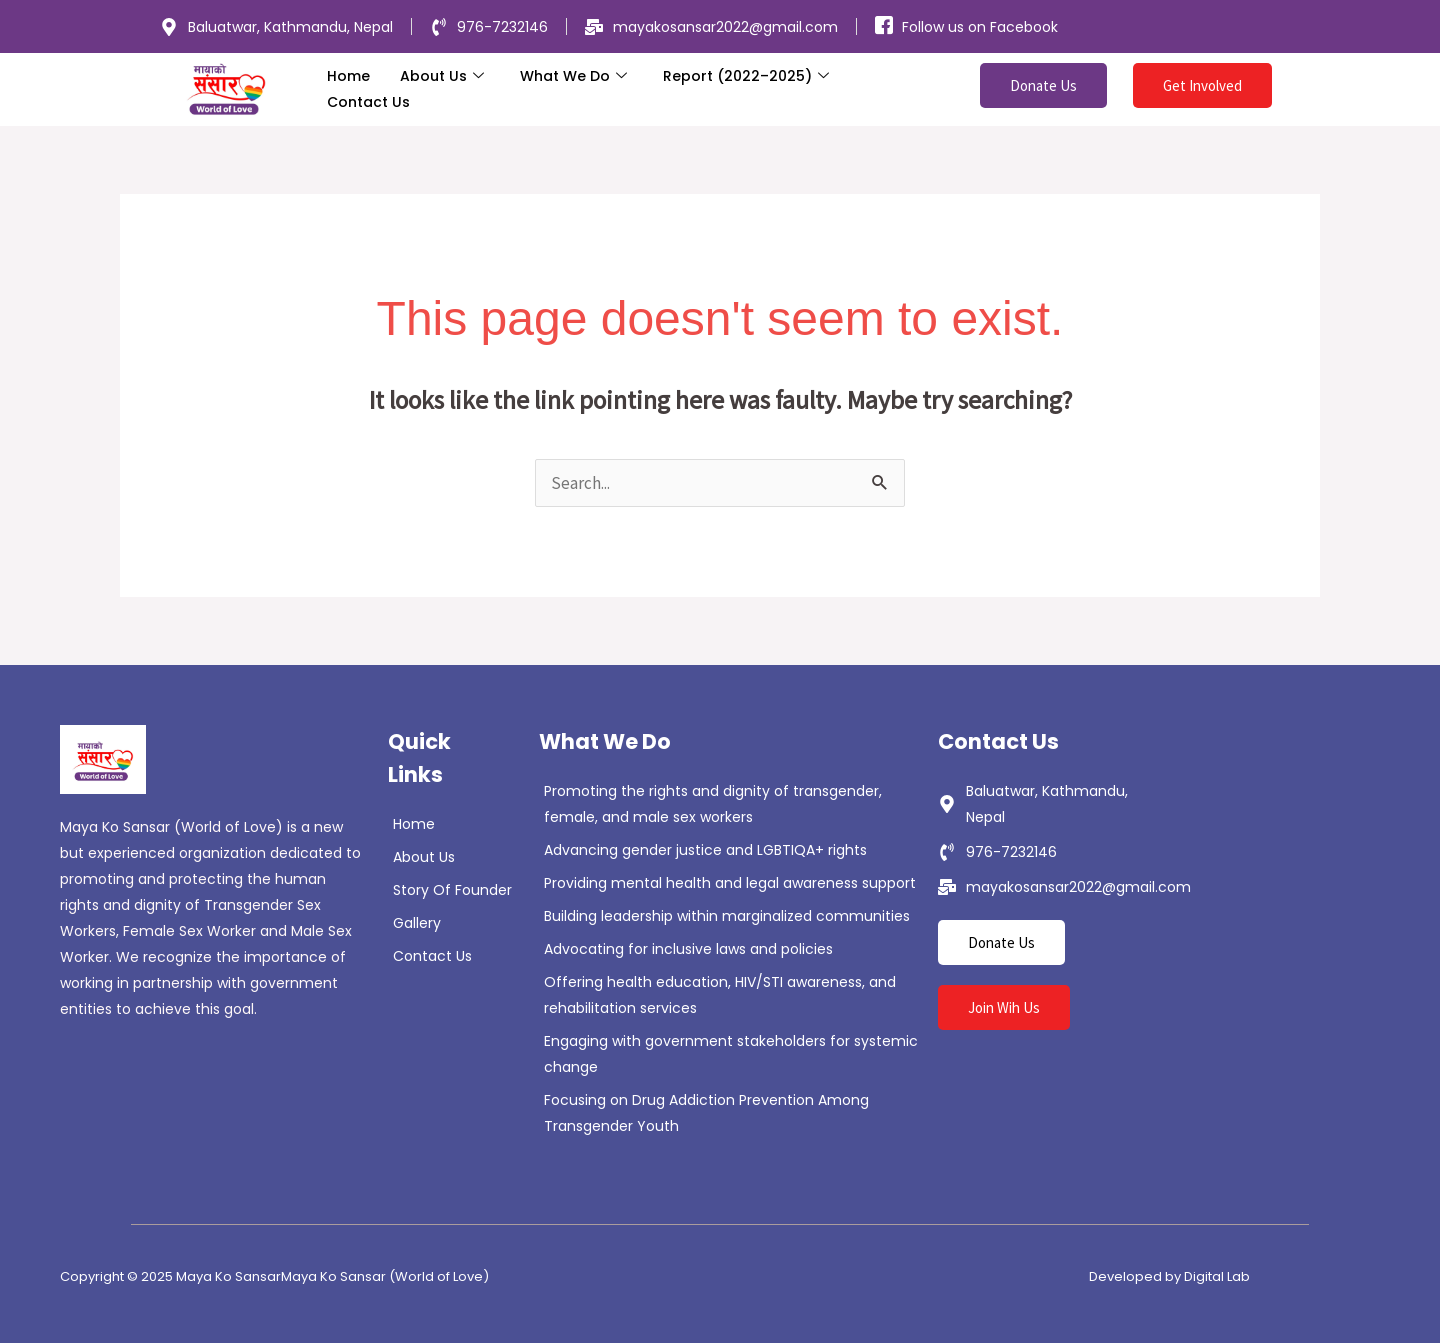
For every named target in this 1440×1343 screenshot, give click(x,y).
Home (348, 76)
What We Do (573, 76)
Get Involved (1202, 85)
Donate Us (1043, 85)
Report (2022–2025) (746, 76)
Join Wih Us (1004, 1007)
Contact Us (368, 102)
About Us (442, 76)
